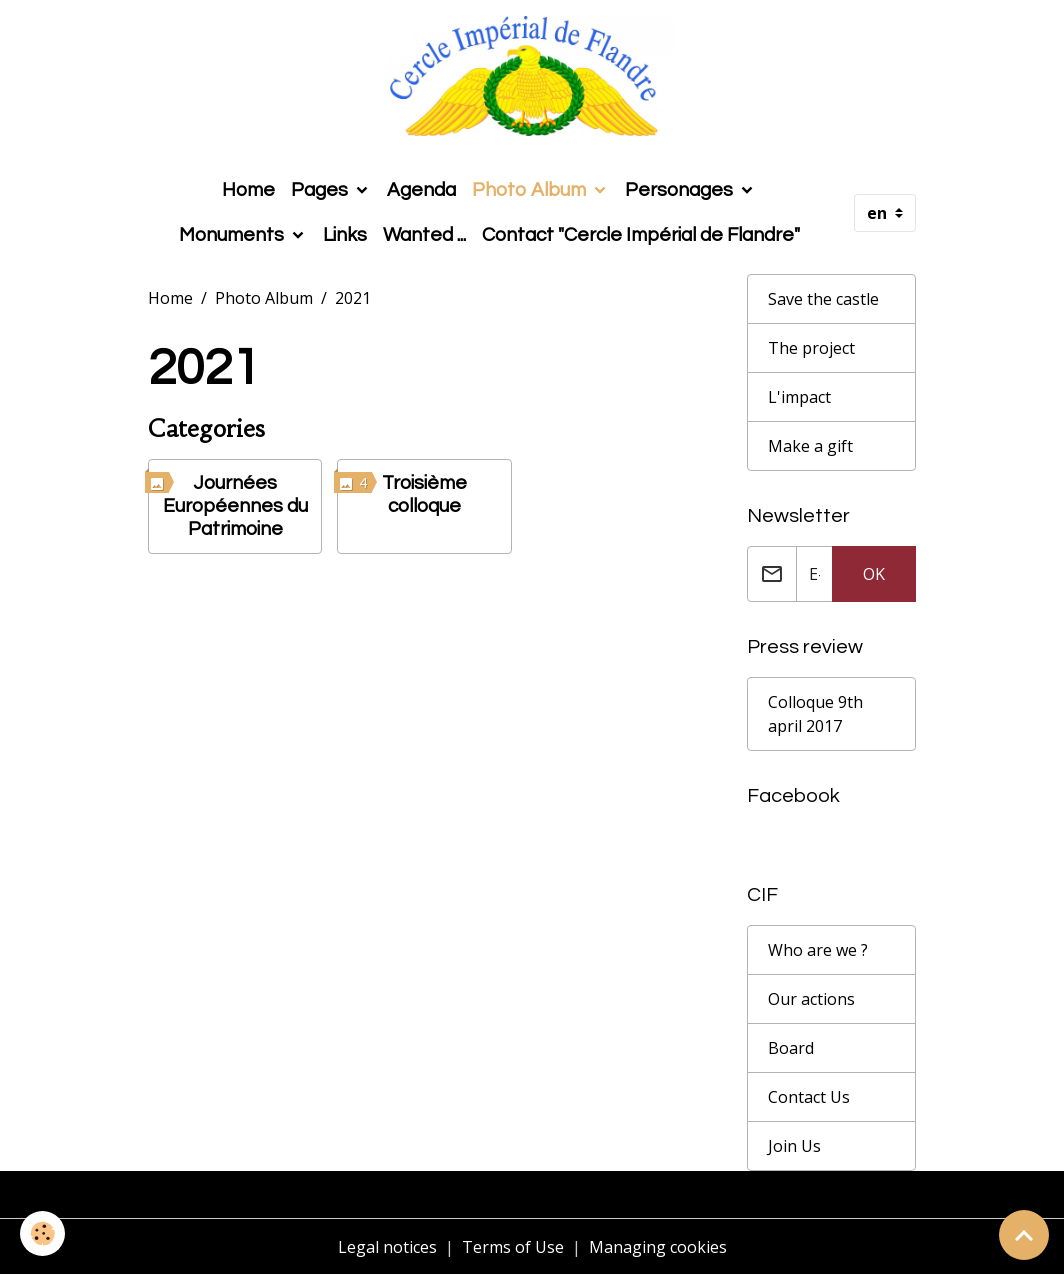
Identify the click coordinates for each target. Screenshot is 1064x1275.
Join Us (794, 1146)
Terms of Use (513, 1247)
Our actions (811, 999)
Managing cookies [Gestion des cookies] (658, 1247)
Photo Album (531, 190)
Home (248, 190)
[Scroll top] (1024, 1235)
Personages (681, 190)
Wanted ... (424, 235)
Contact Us (809, 1097)
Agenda (421, 190)
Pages (321, 190)
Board (791, 1048)
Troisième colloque (424, 494)
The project (811, 348)
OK (874, 574)
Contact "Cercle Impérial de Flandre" (641, 235)
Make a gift (810, 446)
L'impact (799, 397)
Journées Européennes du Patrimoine (235, 506)
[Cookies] (42, 1233)
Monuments (233, 235)
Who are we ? (818, 950)
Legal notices (387, 1247)
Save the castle (823, 299)
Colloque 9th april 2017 (815, 714)
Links (345, 235)
